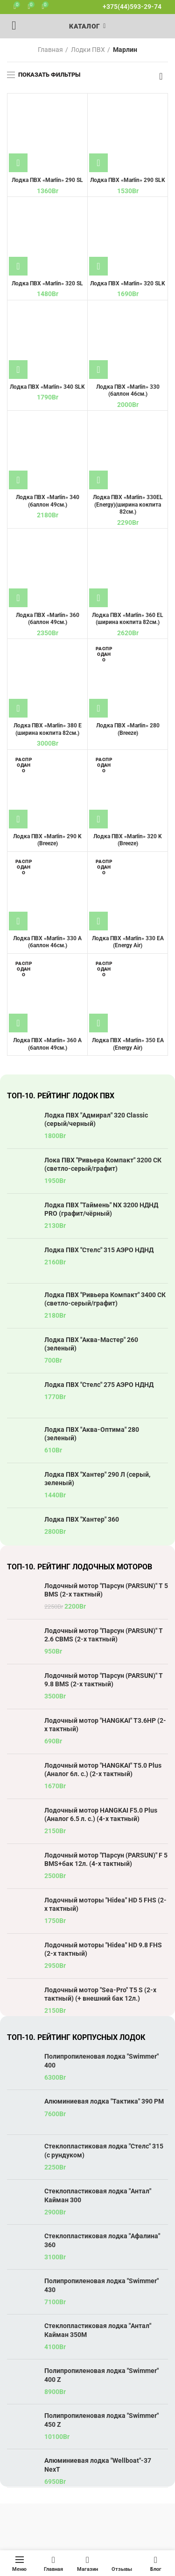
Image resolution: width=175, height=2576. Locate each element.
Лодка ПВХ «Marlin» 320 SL (47, 283)
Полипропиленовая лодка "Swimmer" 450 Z (101, 2420)
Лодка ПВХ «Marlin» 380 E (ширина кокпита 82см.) (48, 729)
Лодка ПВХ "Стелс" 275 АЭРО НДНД (99, 1384)
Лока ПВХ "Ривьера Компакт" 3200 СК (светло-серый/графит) (102, 1164)
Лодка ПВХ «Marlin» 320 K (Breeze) (127, 840)
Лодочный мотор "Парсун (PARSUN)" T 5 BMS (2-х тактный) (106, 1590)
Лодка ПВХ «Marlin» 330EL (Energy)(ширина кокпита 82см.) (128, 504)
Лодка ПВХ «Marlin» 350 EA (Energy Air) (128, 1044)
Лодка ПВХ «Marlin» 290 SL (47, 180)
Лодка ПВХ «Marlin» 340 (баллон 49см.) (47, 501)
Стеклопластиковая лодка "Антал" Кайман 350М (97, 2330)
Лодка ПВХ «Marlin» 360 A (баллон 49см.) (47, 1044)
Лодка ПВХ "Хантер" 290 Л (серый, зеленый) (97, 1479)
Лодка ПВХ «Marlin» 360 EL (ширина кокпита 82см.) (127, 619)
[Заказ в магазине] (161, 76)
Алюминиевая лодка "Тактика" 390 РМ (104, 2101)
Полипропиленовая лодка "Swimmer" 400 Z (101, 2375)
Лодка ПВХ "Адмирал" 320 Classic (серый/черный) (96, 1119)
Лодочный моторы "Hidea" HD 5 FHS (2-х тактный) (105, 1904)
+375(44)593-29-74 (132, 6)
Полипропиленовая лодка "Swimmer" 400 (101, 2060)
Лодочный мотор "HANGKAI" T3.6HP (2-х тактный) (105, 1725)
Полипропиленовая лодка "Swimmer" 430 (101, 2285)
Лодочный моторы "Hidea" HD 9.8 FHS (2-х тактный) (103, 1949)
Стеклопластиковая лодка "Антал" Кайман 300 (97, 2195)
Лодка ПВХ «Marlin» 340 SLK (47, 387)
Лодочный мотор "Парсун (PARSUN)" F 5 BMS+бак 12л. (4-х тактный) (106, 1859)
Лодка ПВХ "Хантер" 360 (81, 1519)
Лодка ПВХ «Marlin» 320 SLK (127, 283)
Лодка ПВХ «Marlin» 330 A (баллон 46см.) (47, 942)
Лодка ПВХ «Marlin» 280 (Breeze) (128, 729)
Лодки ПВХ (88, 49)
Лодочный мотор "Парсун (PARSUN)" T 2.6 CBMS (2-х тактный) (103, 1635)
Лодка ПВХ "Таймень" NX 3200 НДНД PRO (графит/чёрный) (101, 1209)
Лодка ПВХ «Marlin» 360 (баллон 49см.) (47, 619)
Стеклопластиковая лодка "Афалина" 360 (102, 2240)
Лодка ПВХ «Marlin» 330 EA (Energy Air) (128, 942)
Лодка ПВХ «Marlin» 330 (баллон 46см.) (128, 391)
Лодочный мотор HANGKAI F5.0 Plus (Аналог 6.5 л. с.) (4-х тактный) (100, 1814)
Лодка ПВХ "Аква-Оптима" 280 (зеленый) (91, 1434)
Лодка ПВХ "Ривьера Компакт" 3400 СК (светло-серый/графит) (105, 1299)
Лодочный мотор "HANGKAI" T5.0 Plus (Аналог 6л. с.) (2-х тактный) (102, 1770)
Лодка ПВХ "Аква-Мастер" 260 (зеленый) (91, 1344)
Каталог (84, 26)
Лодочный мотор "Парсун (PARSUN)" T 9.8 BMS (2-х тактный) (103, 1680)
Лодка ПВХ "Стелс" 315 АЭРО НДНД (99, 1250)
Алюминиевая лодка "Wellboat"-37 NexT (97, 2465)
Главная (50, 49)
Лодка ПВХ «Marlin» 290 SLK (127, 180)
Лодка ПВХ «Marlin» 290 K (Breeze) (47, 840)
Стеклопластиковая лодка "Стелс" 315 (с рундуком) (103, 2150)
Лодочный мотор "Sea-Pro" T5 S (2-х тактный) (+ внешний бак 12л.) (100, 1994)
